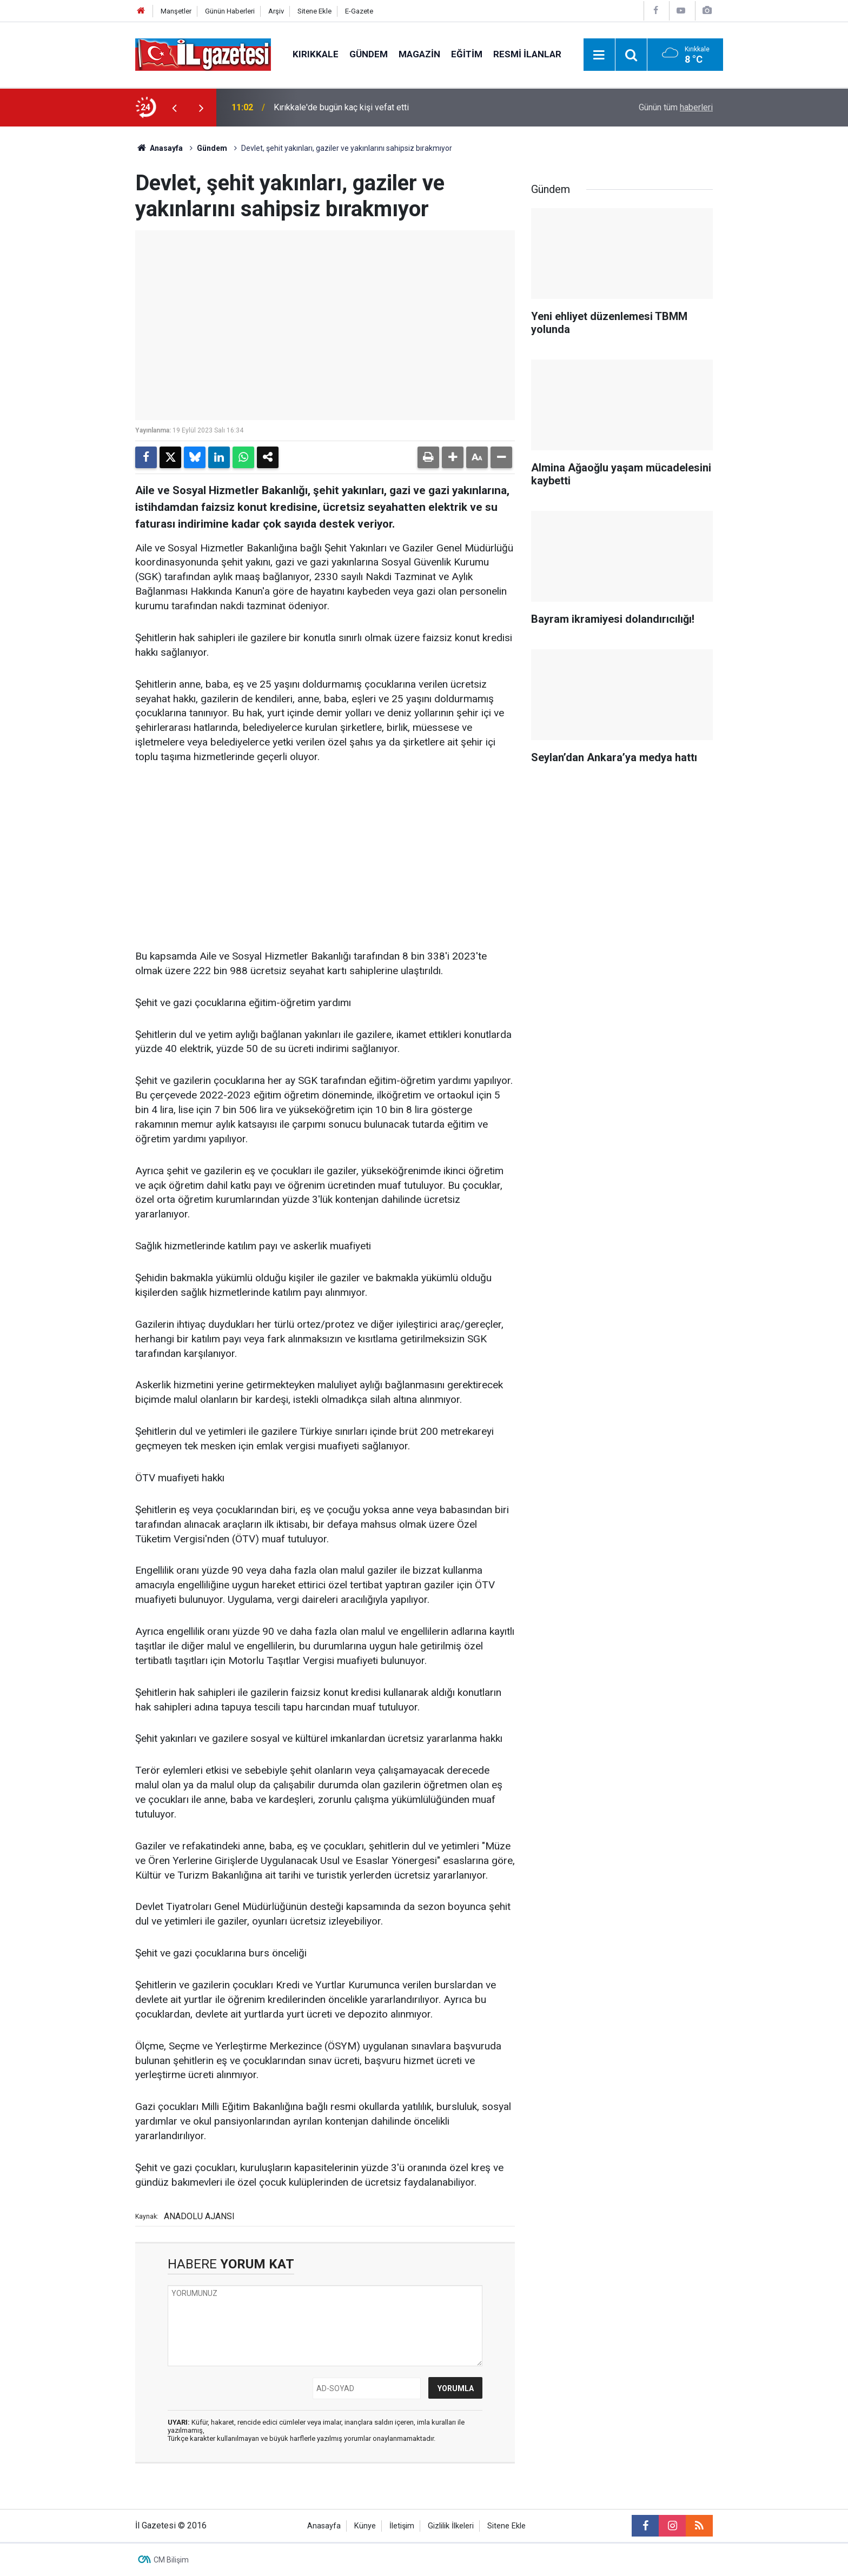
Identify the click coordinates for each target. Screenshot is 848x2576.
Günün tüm (676, 107)
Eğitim (466, 54)
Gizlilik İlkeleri (451, 2526)
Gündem (368, 54)
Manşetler (176, 11)
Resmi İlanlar (527, 54)
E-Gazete (359, 11)
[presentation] (174, 107)
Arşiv (276, 11)
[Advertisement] (73, 289)
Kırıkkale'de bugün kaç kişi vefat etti (341, 107)
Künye (365, 2526)
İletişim (401, 2526)
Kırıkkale (316, 54)
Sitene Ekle (314, 11)
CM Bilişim (171, 2559)
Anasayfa (159, 148)
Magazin (419, 54)
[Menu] (599, 55)
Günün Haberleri (230, 11)
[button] (452, 457)
